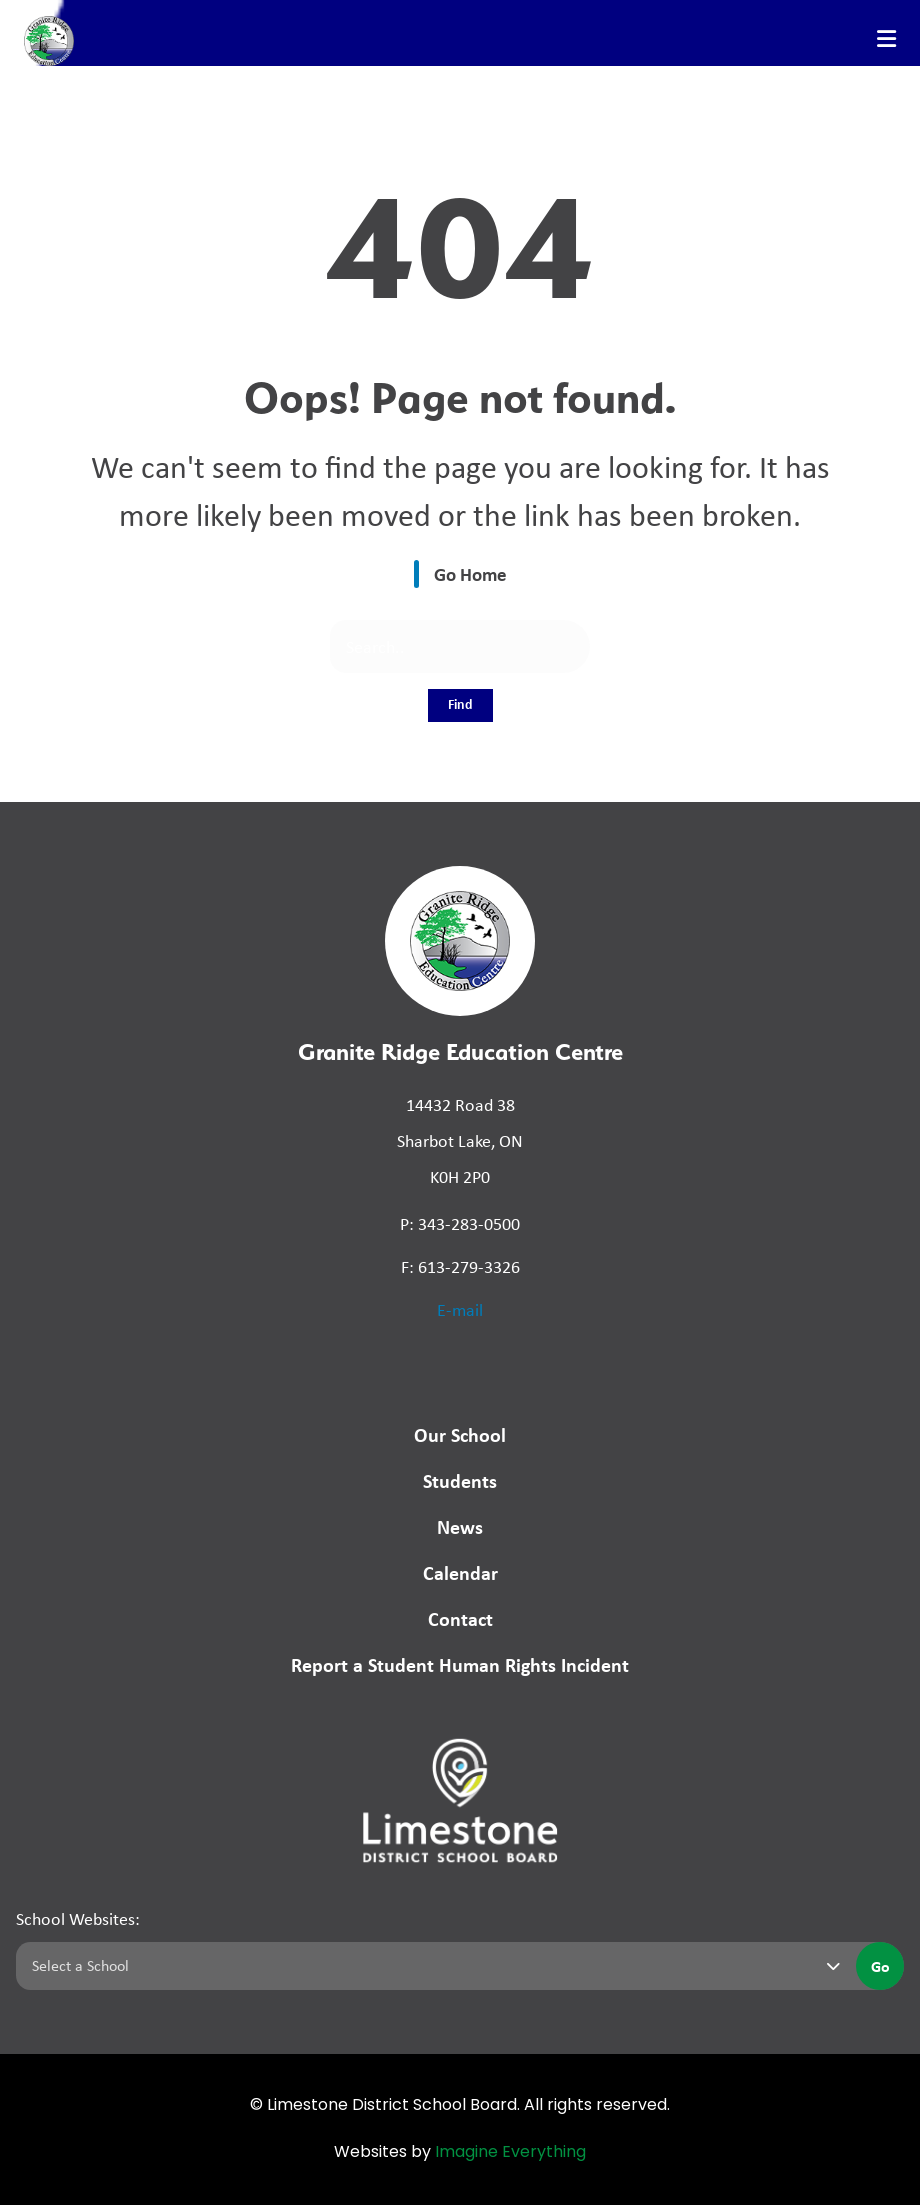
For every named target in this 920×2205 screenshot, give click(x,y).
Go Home (470, 574)
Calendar (460, 1572)
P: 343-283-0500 (460, 1224)
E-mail (460, 1310)
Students (460, 1480)
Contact (460, 1618)
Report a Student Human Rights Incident (460, 1664)
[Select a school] (432, 1966)
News (460, 1526)
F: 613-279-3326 (460, 1267)
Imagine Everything (510, 2153)
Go (880, 1966)
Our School (460, 1434)
